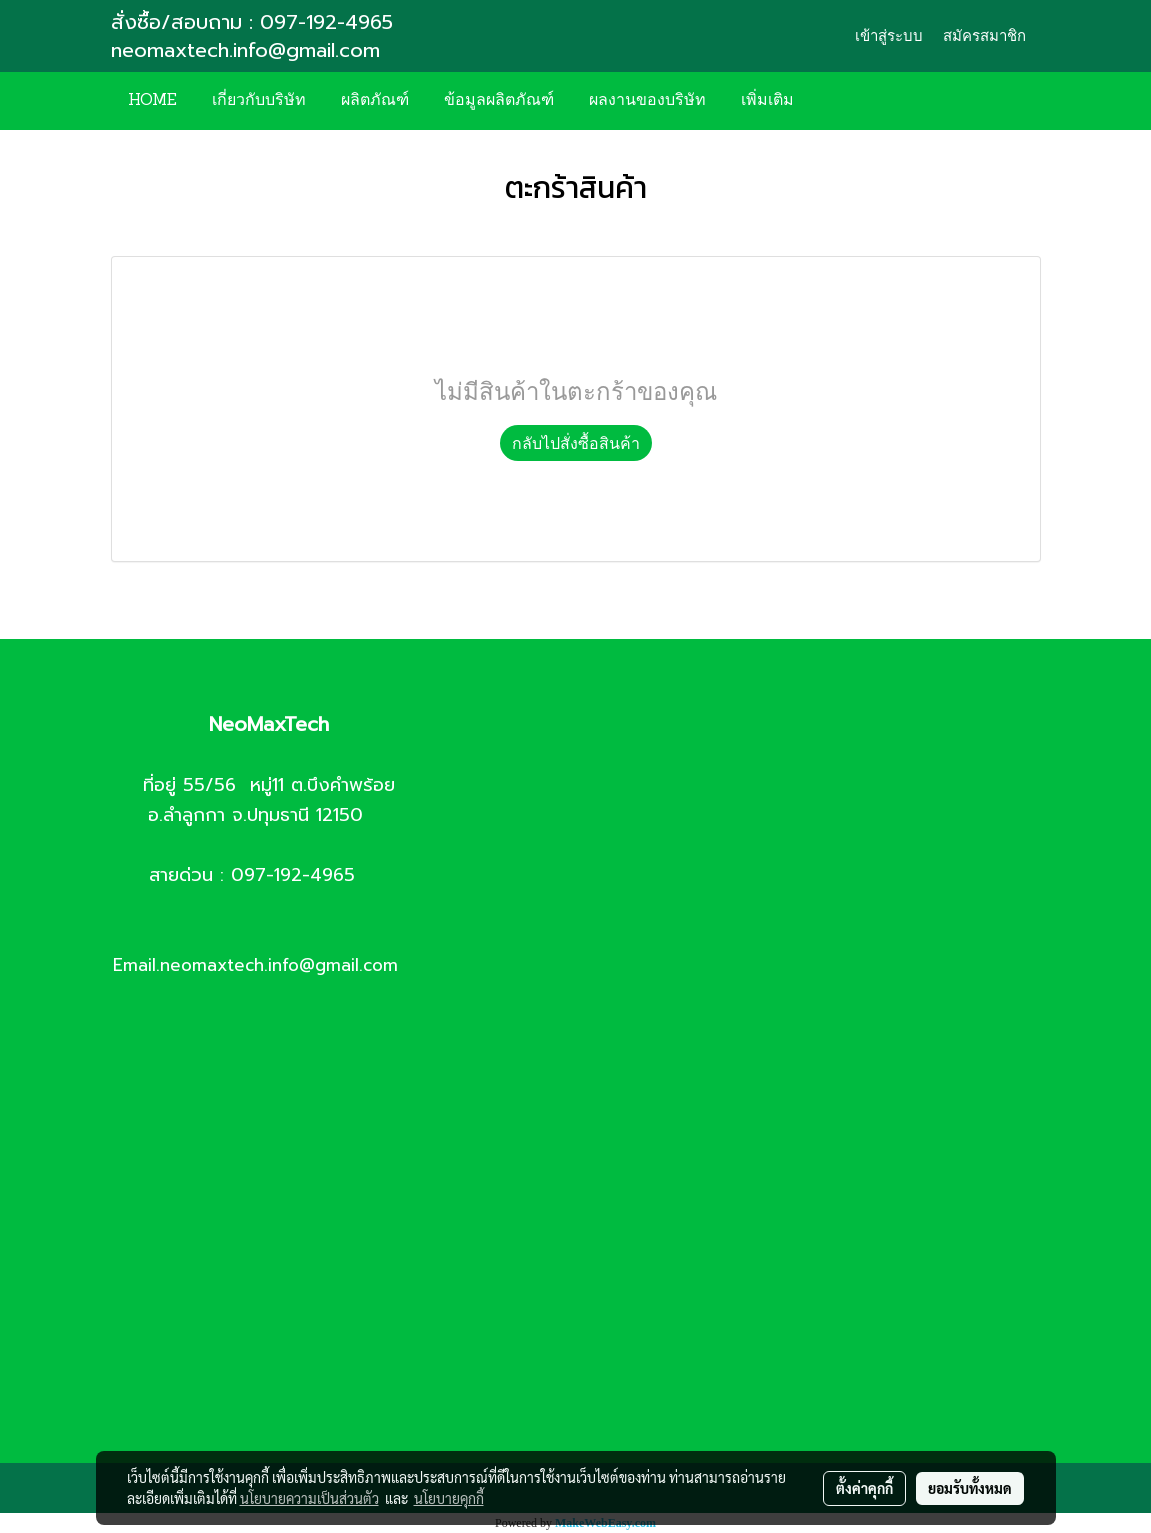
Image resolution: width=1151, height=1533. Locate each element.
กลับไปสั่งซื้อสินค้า (576, 443)
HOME (152, 101)
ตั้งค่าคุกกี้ (864, 1488)
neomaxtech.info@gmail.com (249, 50)
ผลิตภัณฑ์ (375, 101)
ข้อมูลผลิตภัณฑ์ (499, 101)
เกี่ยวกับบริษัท (259, 101)
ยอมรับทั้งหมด (970, 1488)
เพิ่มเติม (767, 101)
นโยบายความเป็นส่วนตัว (309, 1498)
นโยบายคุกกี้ (449, 1498)
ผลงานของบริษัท (647, 101)
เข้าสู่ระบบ (889, 36)
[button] (841, 101)
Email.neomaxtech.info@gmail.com (255, 965)
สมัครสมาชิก (984, 36)
